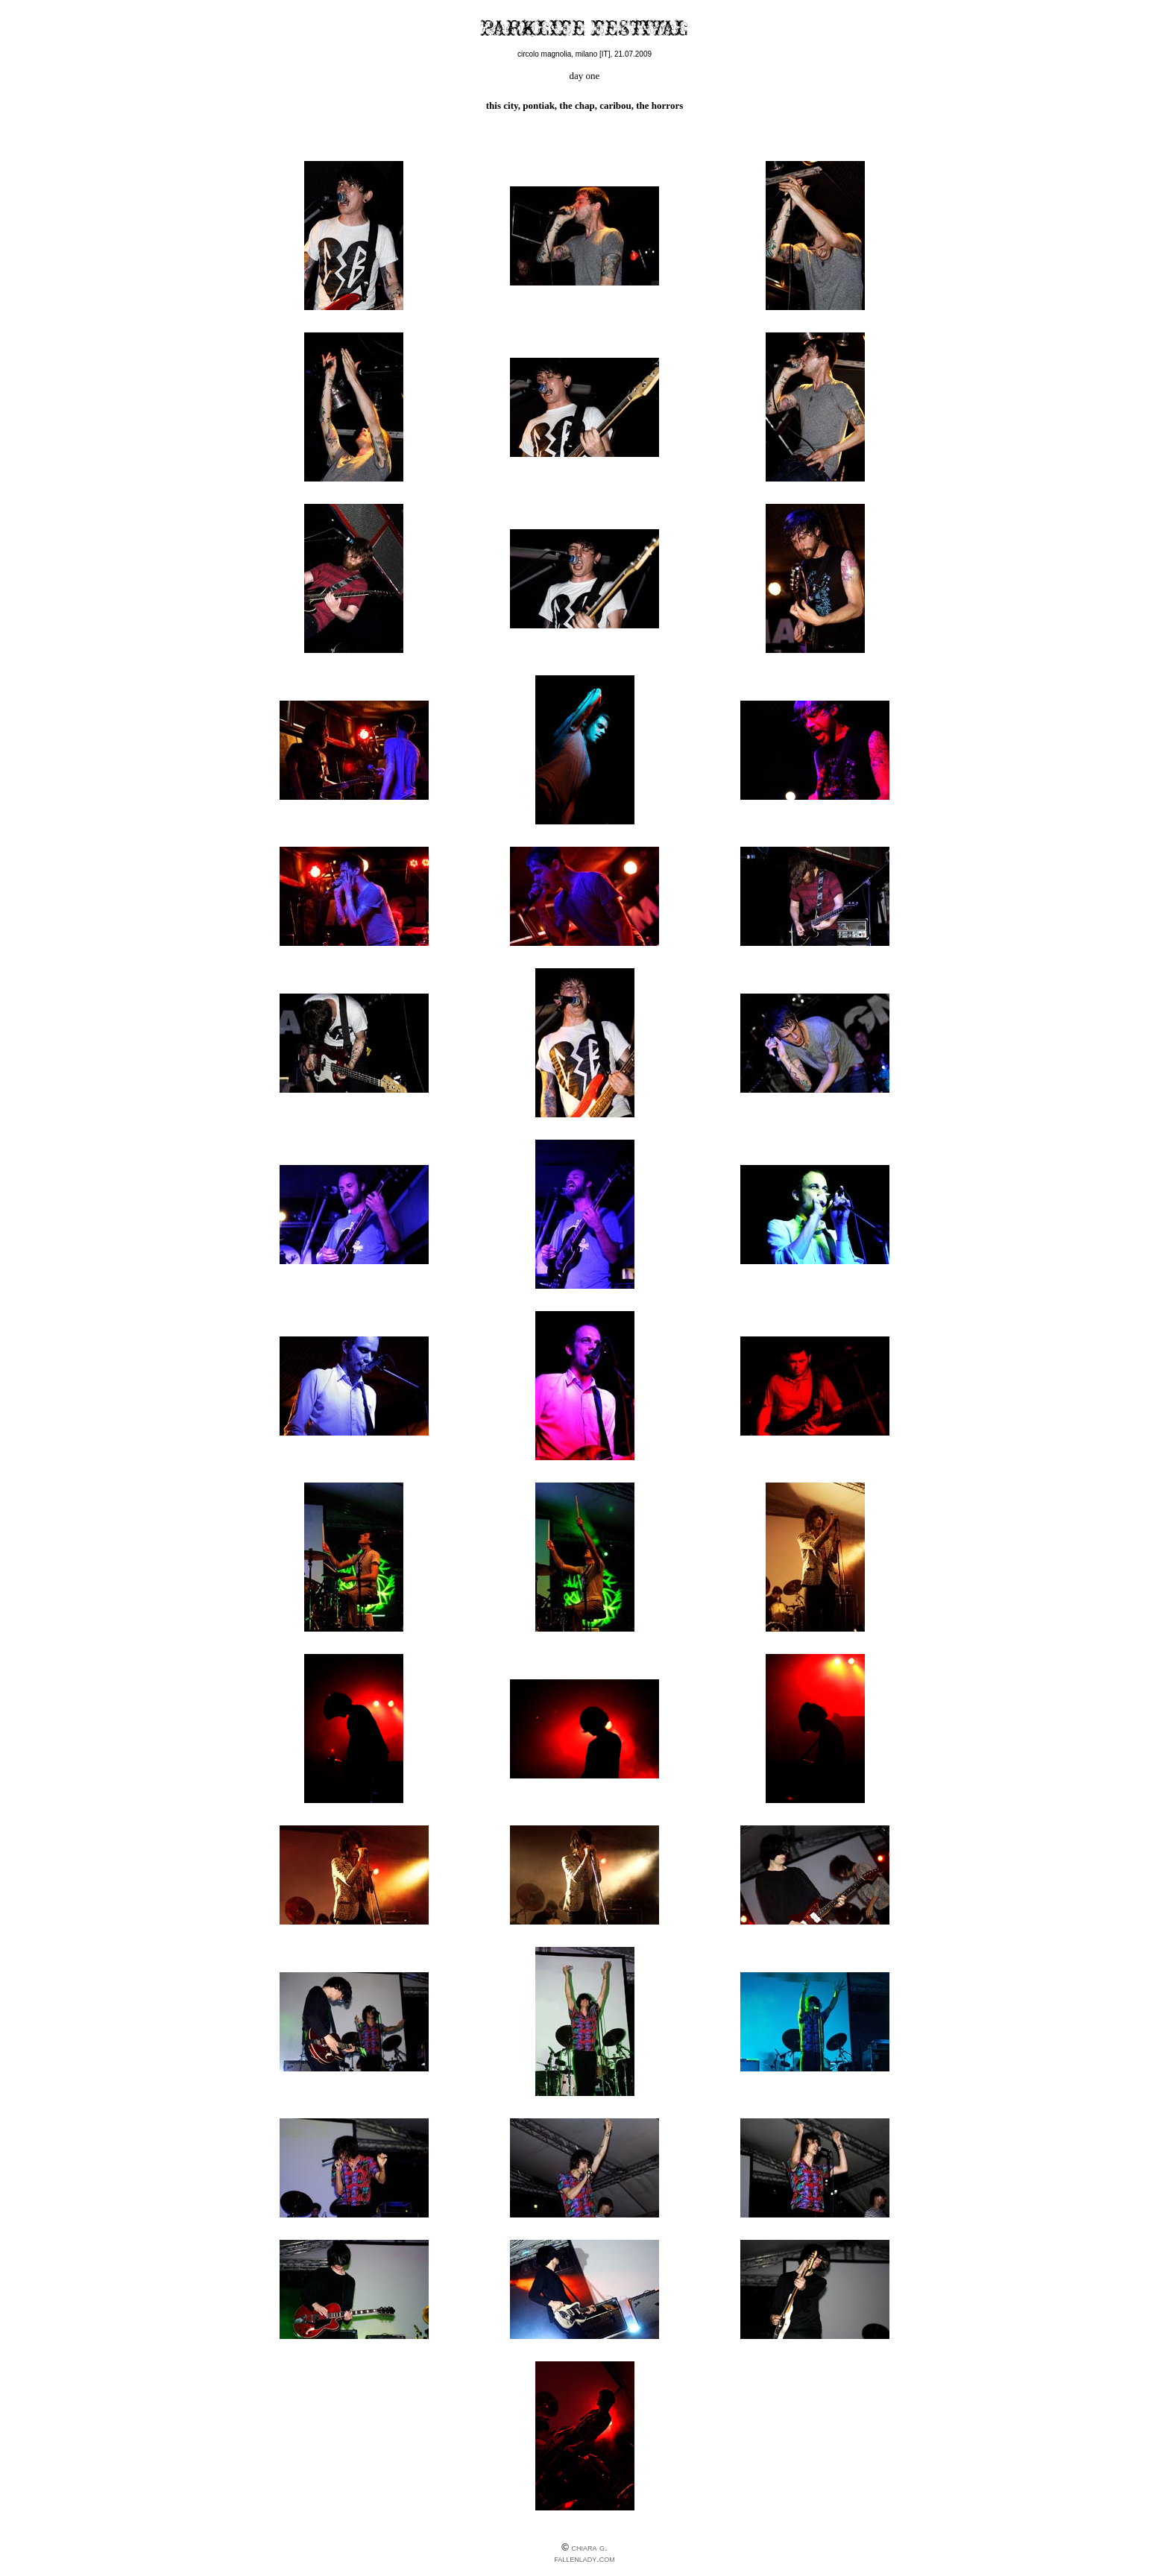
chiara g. (589, 2547)
